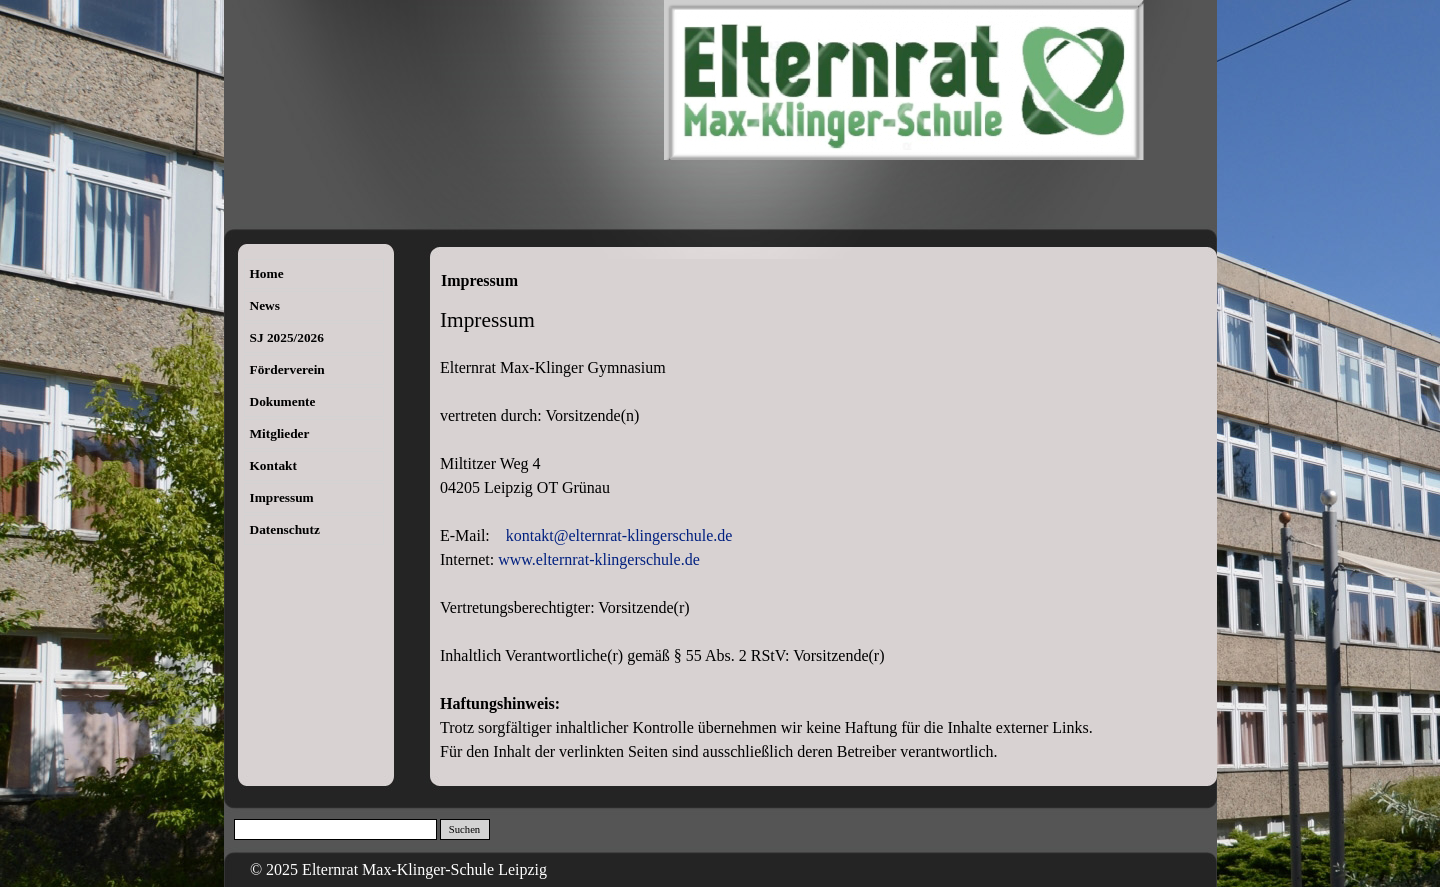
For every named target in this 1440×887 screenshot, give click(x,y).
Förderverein (287, 369)
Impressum (282, 497)
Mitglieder (280, 433)
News (265, 305)
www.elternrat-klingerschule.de (599, 559)
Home (267, 273)
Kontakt (273, 465)
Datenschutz (285, 529)
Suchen (464, 829)
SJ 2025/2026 (287, 337)
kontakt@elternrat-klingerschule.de (619, 535)
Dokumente (283, 401)
